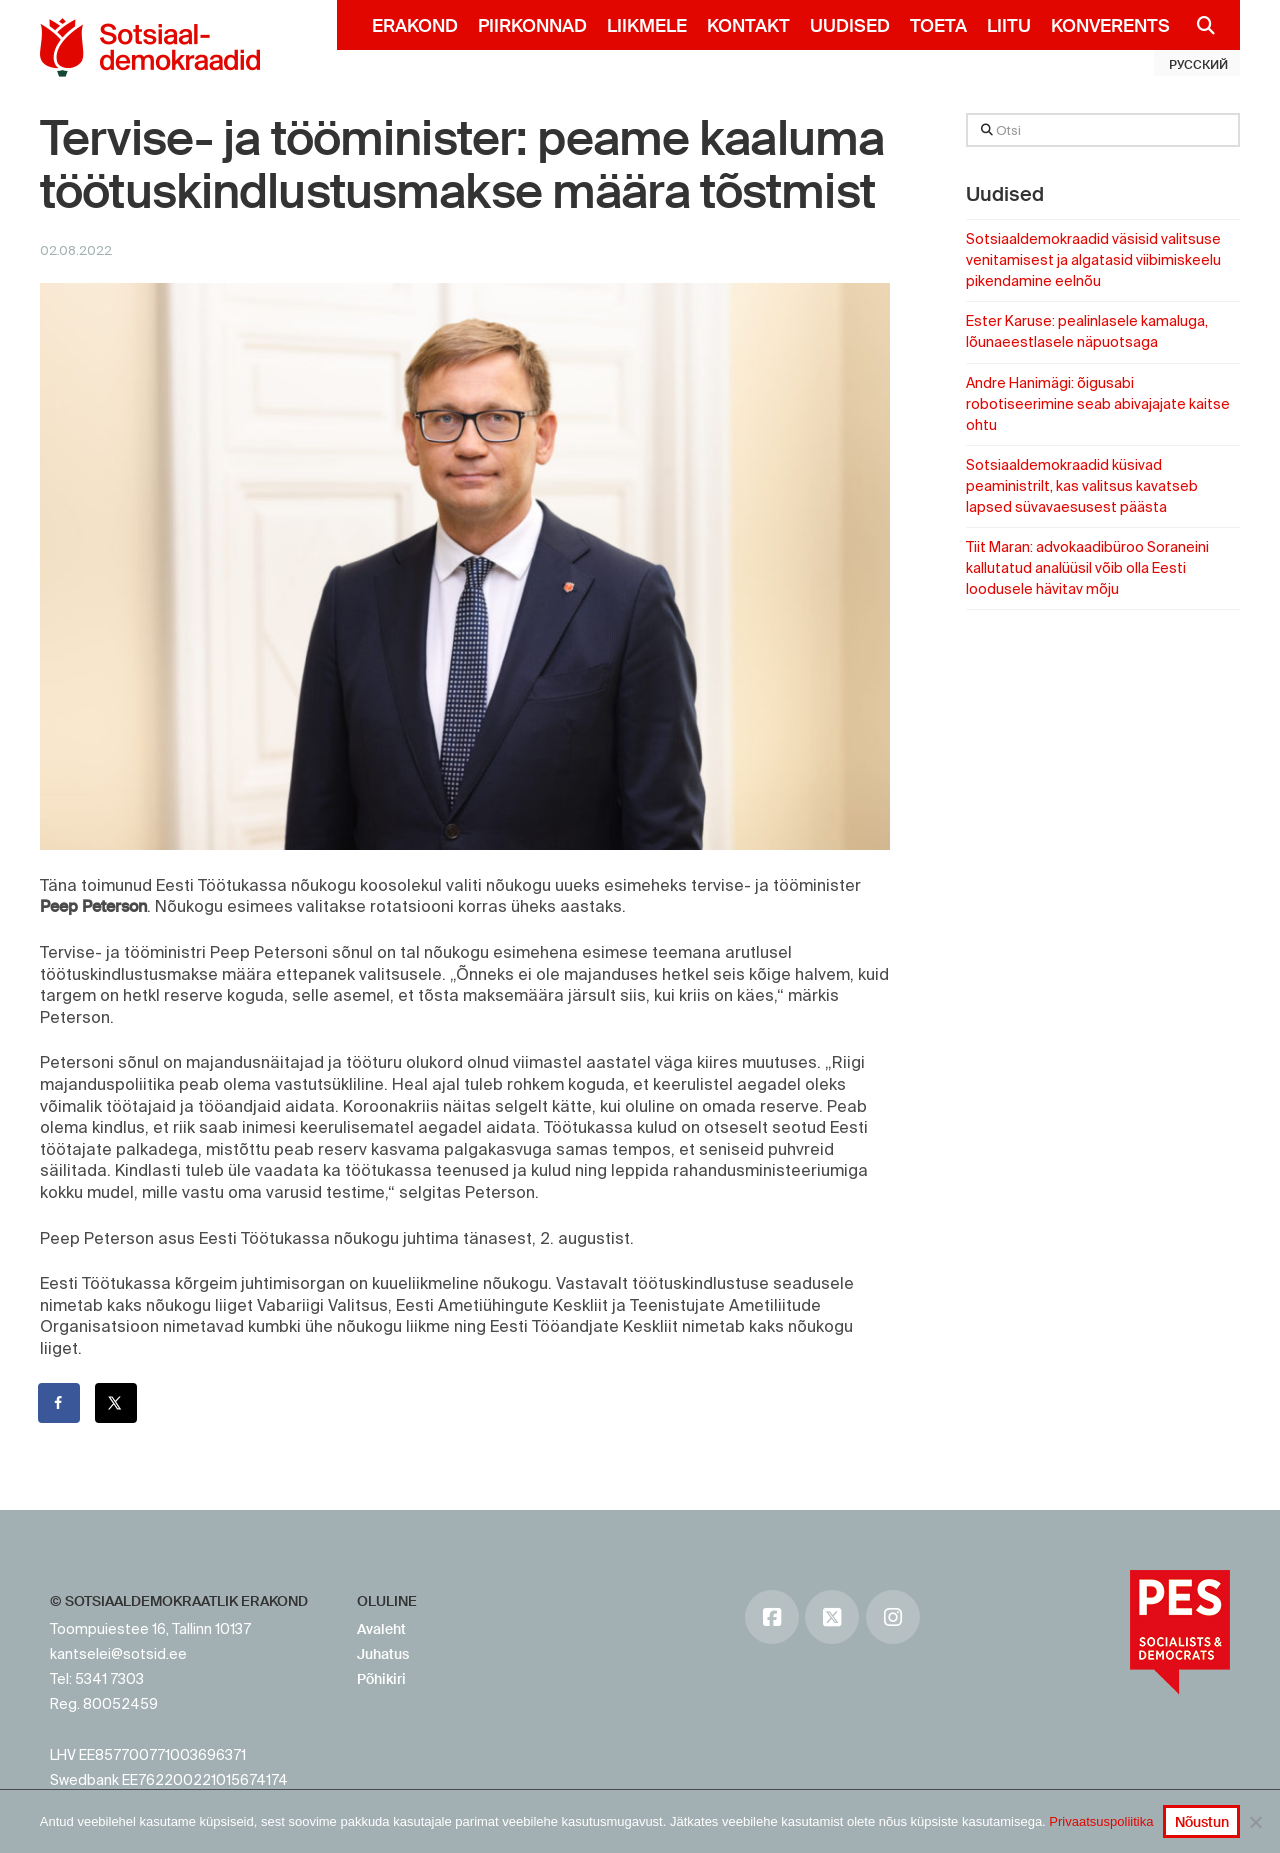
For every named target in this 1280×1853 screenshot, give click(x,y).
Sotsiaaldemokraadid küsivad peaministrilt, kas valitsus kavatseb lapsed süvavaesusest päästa (1082, 486)
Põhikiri (381, 1679)
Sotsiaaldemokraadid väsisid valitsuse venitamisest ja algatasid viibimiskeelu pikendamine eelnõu (1093, 260)
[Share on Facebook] (60, 1403)
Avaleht (381, 1629)
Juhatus (383, 1654)
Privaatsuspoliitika (1101, 1821)
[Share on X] (117, 1403)
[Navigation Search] (1197, 25)
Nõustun (1202, 1822)
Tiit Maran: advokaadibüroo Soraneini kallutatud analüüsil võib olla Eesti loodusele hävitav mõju (1087, 568)
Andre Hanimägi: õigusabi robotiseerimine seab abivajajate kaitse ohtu (1098, 404)
